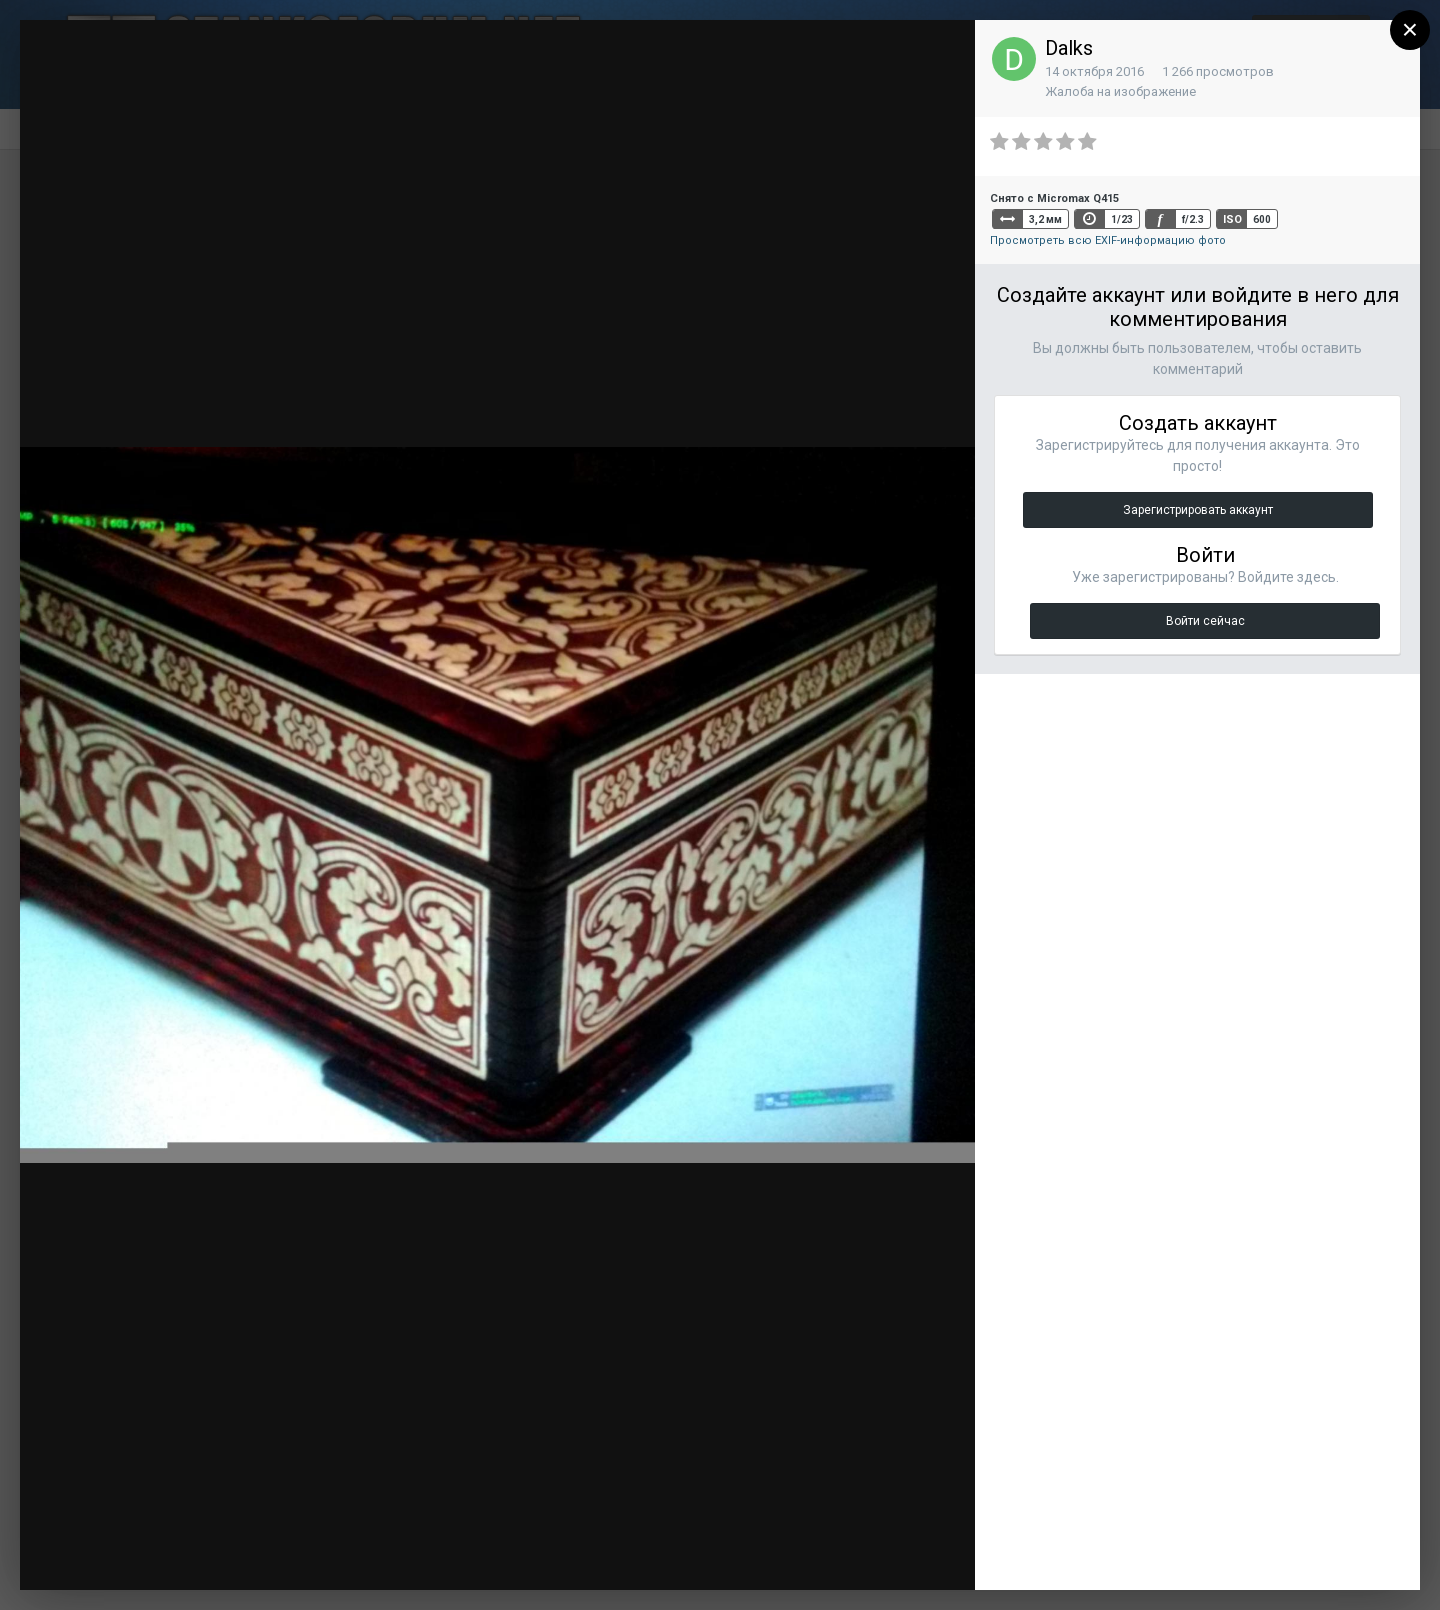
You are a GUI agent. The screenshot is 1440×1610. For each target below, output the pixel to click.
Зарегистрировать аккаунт (1198, 510)
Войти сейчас (1205, 621)
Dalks (1069, 48)
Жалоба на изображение (1120, 91)
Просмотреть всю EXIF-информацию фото (1108, 240)
